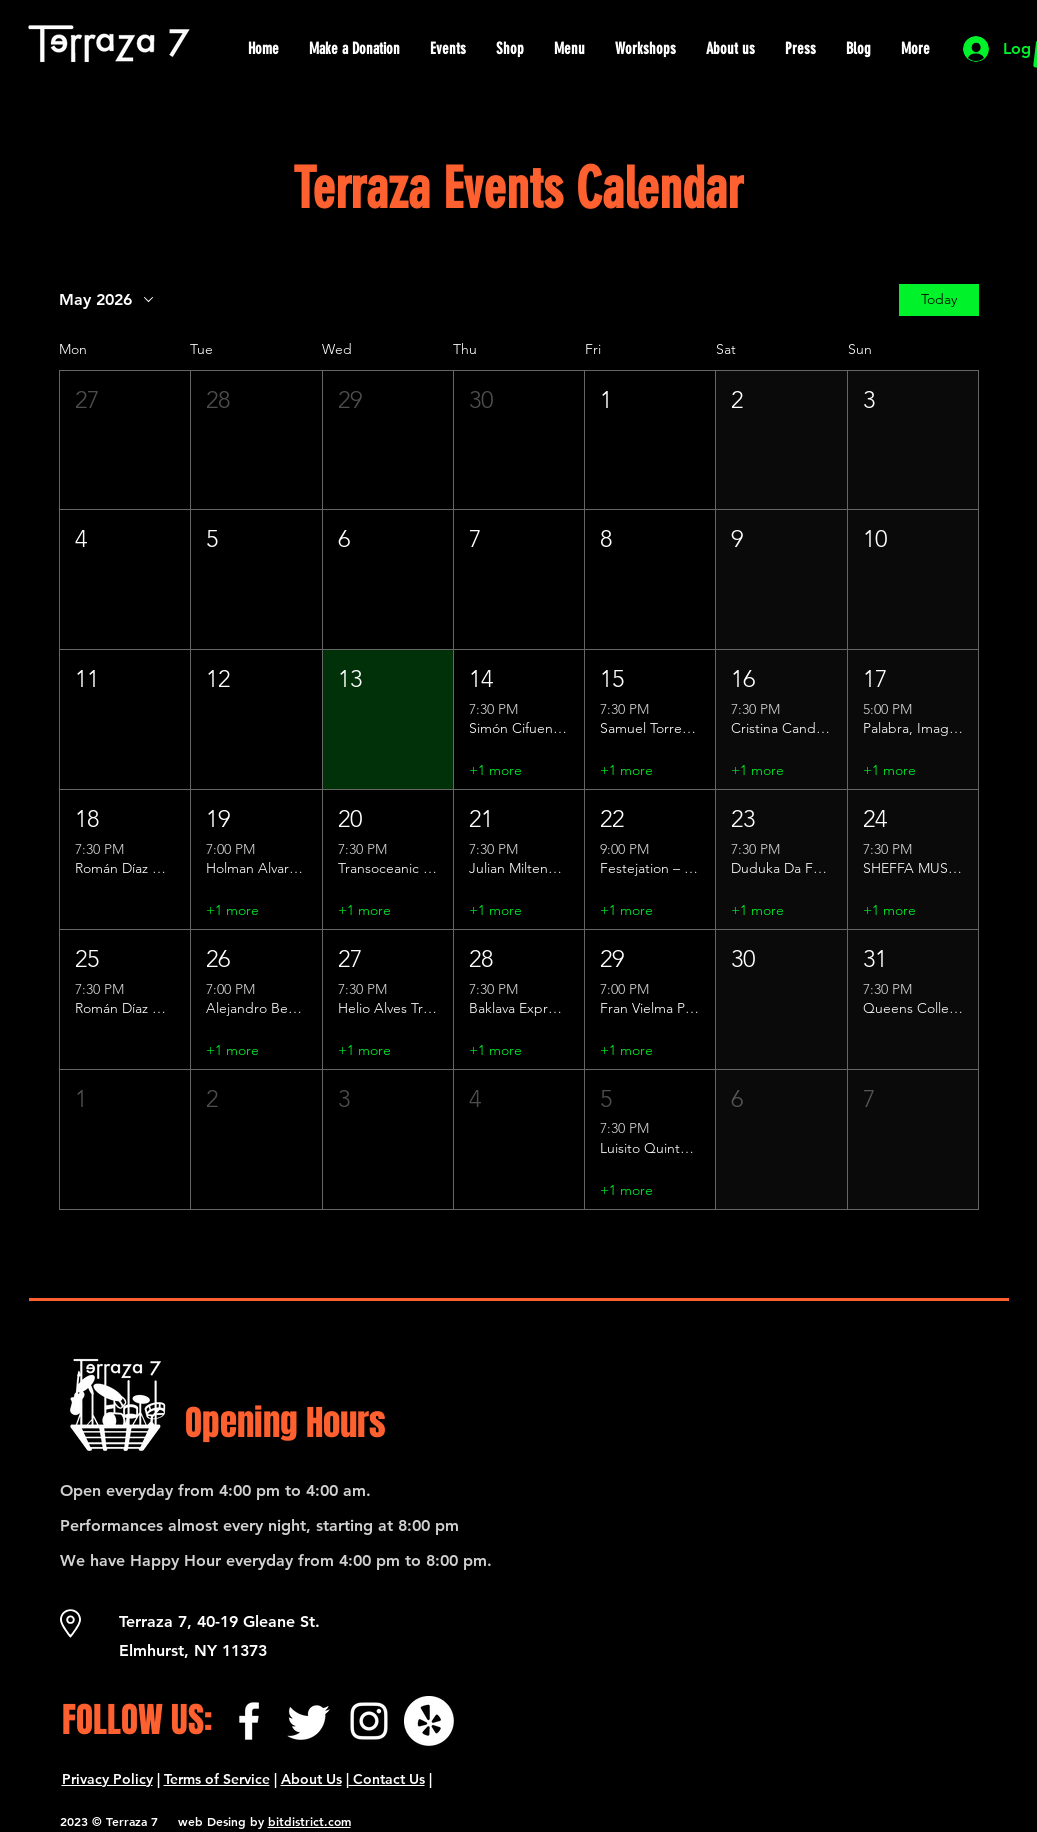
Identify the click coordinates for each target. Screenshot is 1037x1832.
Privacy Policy (107, 1779)
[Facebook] (249, 1721)
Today (939, 299)
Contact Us (387, 1779)
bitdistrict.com (309, 1821)
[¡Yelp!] (429, 1721)
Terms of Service (217, 1779)
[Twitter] (309, 1721)
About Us (311, 1779)
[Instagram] (369, 1721)
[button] (125, 440)
